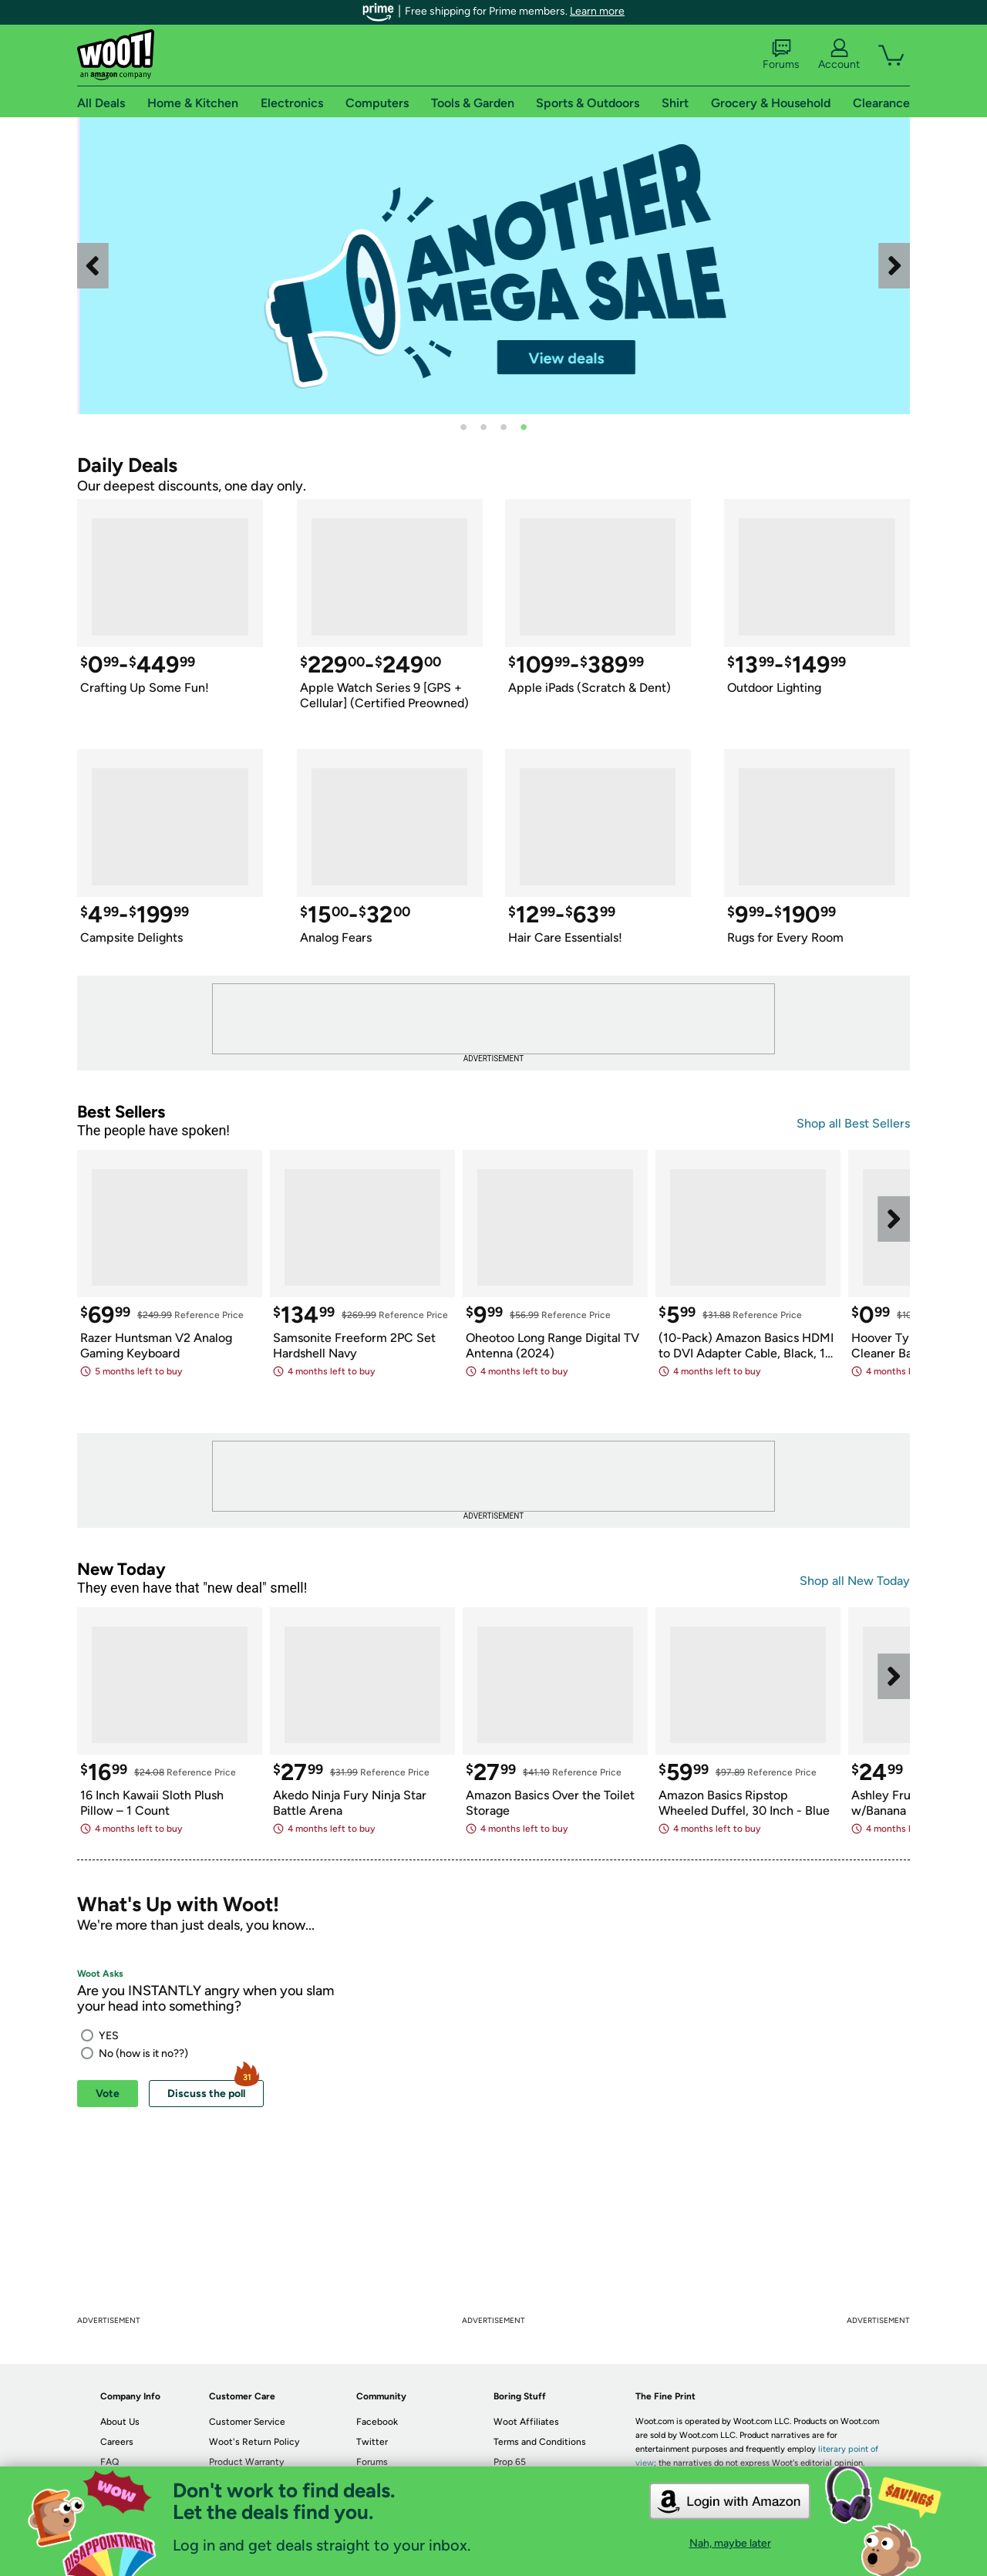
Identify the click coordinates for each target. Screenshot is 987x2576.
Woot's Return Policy (254, 2441)
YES (109, 2035)
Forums (781, 55)
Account (839, 55)
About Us (120, 2421)
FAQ (109, 2461)
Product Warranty (246, 2461)
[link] (564, 265)
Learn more (597, 11)
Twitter (372, 2441)
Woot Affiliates (526, 2421)
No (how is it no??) (143, 2053)
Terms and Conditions (540, 2441)
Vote (108, 2093)
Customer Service (247, 2421)
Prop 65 (510, 2461)
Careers (116, 2441)
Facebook (377, 2421)
